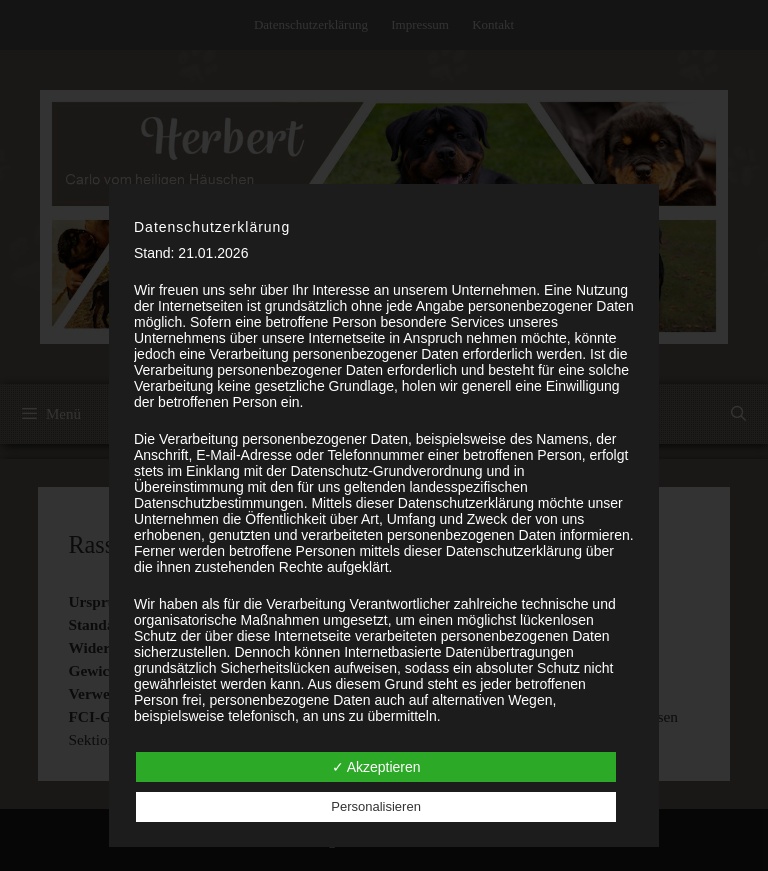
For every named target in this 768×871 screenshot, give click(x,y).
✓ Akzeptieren (376, 767)
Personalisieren (376, 806)
